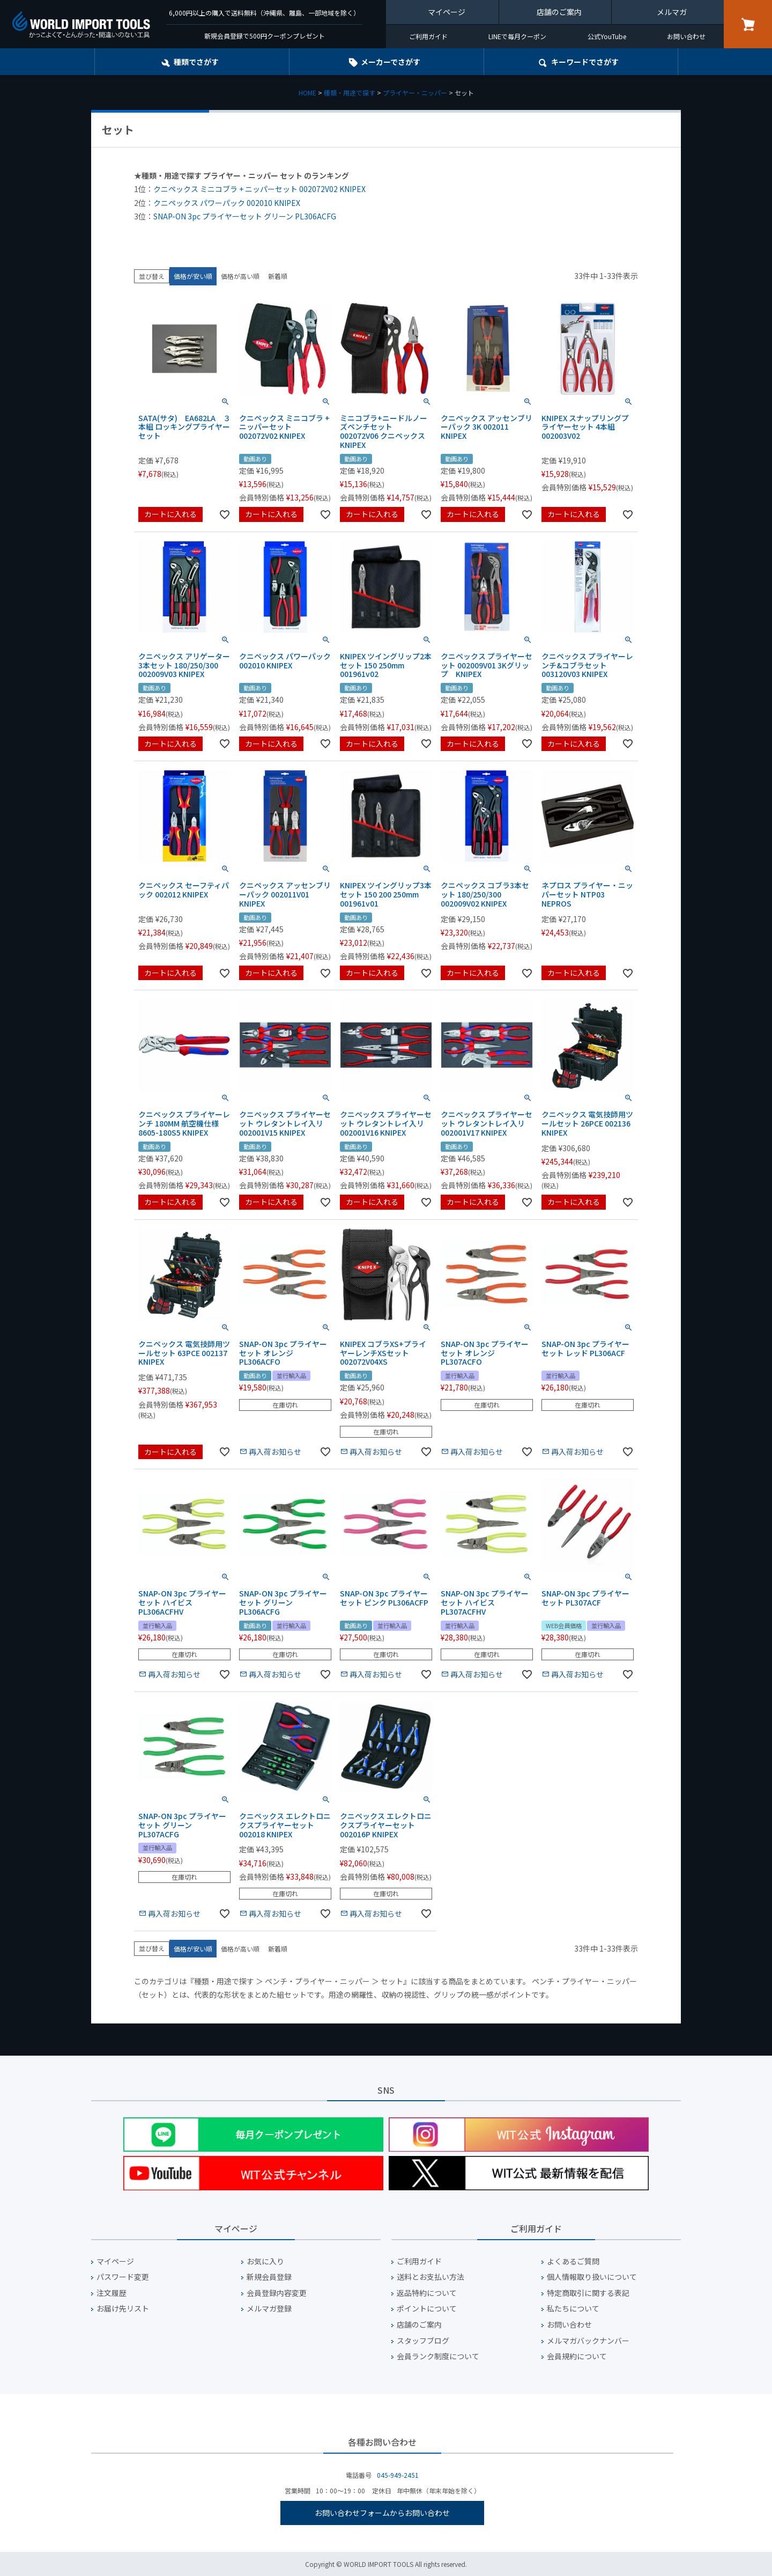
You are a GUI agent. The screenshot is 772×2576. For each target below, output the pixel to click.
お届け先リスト (122, 2308)
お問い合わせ (686, 36)
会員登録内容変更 (277, 2293)
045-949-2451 (398, 2474)
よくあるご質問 (573, 2261)
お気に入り (265, 2261)
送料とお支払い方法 (430, 2277)
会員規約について (577, 2356)
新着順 (277, 276)
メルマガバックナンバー (588, 2341)
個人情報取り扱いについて (592, 2277)
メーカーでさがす (390, 61)
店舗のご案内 (559, 11)
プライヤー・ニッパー (415, 92)
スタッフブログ (423, 2341)
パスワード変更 (122, 2277)
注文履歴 (111, 2293)
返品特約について (427, 2293)
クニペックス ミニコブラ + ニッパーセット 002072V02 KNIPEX (259, 188)
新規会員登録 (269, 2277)
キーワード (585, 61)
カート (748, 24)
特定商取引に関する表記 (588, 2293)
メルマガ (672, 11)
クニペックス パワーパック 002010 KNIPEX (226, 202)
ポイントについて (427, 2308)
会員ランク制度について (438, 2356)
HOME (307, 92)
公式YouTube (607, 36)
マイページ (446, 11)
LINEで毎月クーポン (517, 36)
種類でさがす (196, 61)
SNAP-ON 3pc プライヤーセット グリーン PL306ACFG (244, 216)
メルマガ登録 (269, 2308)
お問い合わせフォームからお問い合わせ (382, 2512)
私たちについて (573, 2308)
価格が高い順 (240, 276)
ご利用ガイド (428, 36)
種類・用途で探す (349, 92)
